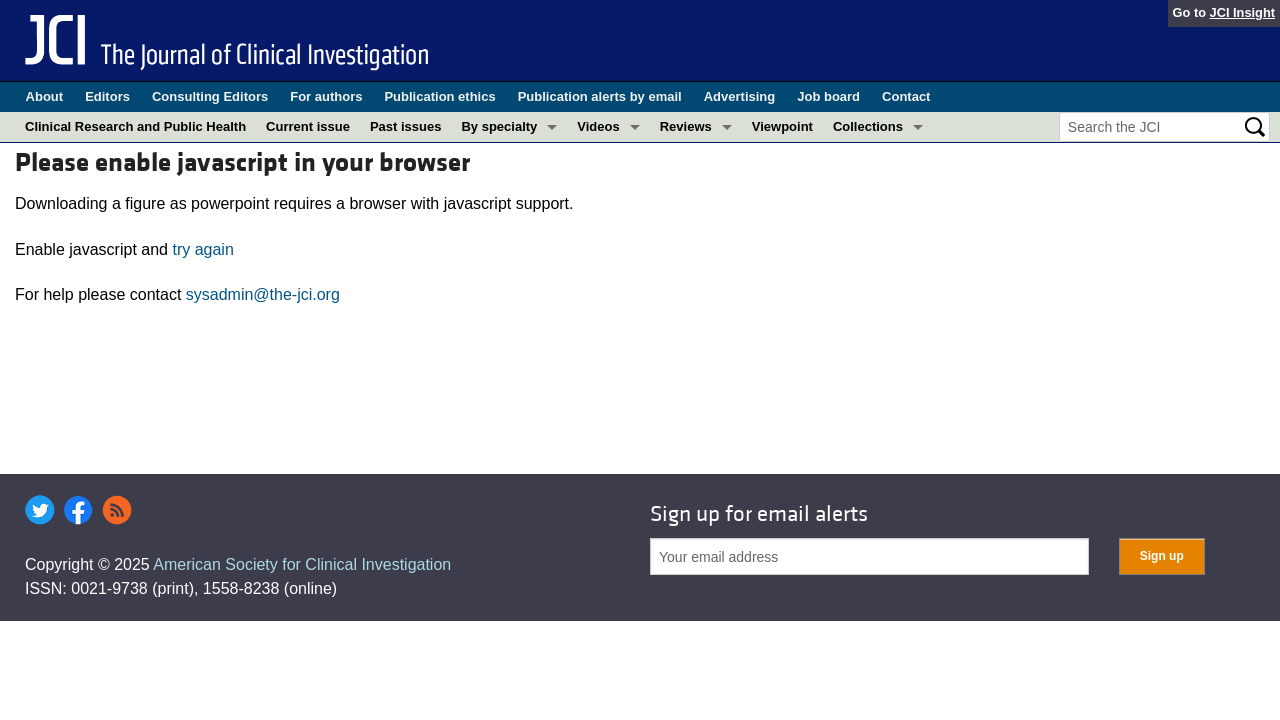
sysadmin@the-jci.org (263, 294)
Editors (107, 96)
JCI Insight (1242, 12)
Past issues (406, 126)
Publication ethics (439, 96)
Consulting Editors (210, 96)
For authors (326, 96)
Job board (828, 96)
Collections (868, 126)
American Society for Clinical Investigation (302, 564)
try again (202, 249)
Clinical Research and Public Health (135, 126)
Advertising (740, 96)
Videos (598, 126)
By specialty (499, 126)
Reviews (686, 126)
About (45, 96)
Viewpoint (782, 126)
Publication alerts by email (600, 96)
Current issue (308, 126)
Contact (906, 96)
